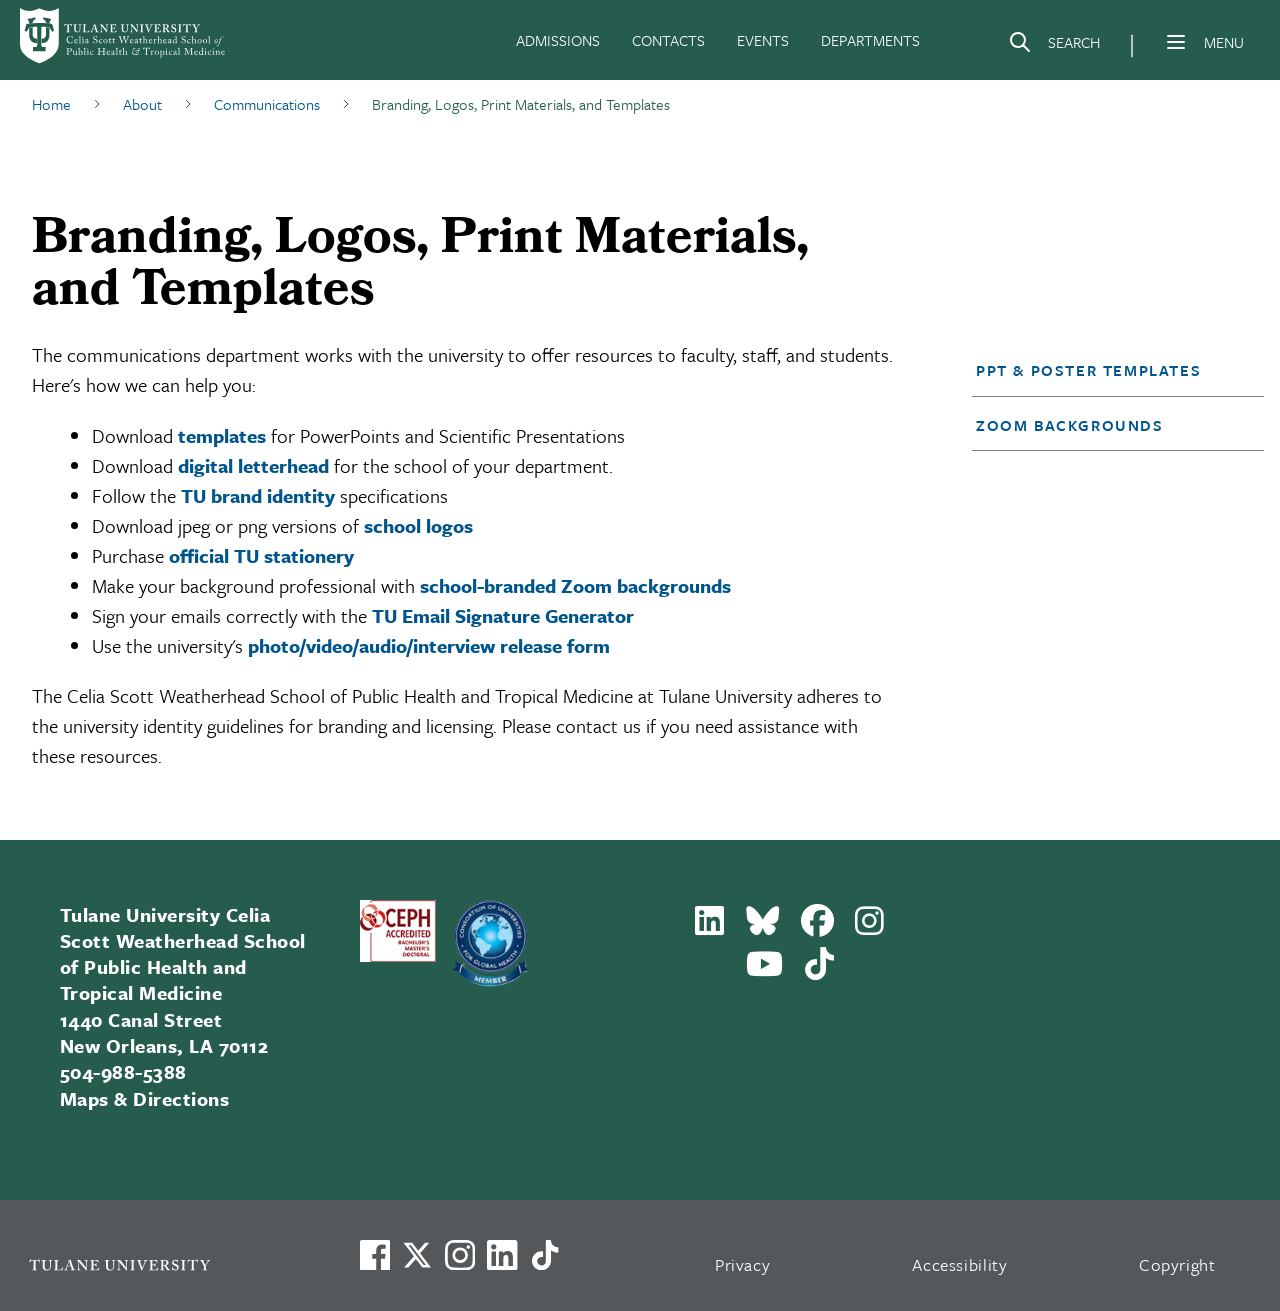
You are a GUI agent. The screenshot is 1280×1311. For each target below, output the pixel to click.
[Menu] (1176, 42)
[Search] (1054, 46)
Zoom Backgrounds (1070, 425)
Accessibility (960, 1264)
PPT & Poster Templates (1088, 370)
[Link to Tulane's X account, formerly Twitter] (417, 1255)
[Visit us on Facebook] (375, 1255)
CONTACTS (668, 40)
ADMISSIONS (558, 40)
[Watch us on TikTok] (545, 1255)
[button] (1106, 370)
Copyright (1177, 1264)
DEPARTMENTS (870, 40)
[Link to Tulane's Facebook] (460, 1255)
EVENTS (763, 40)
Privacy (743, 1264)
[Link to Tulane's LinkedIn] (502, 1255)
